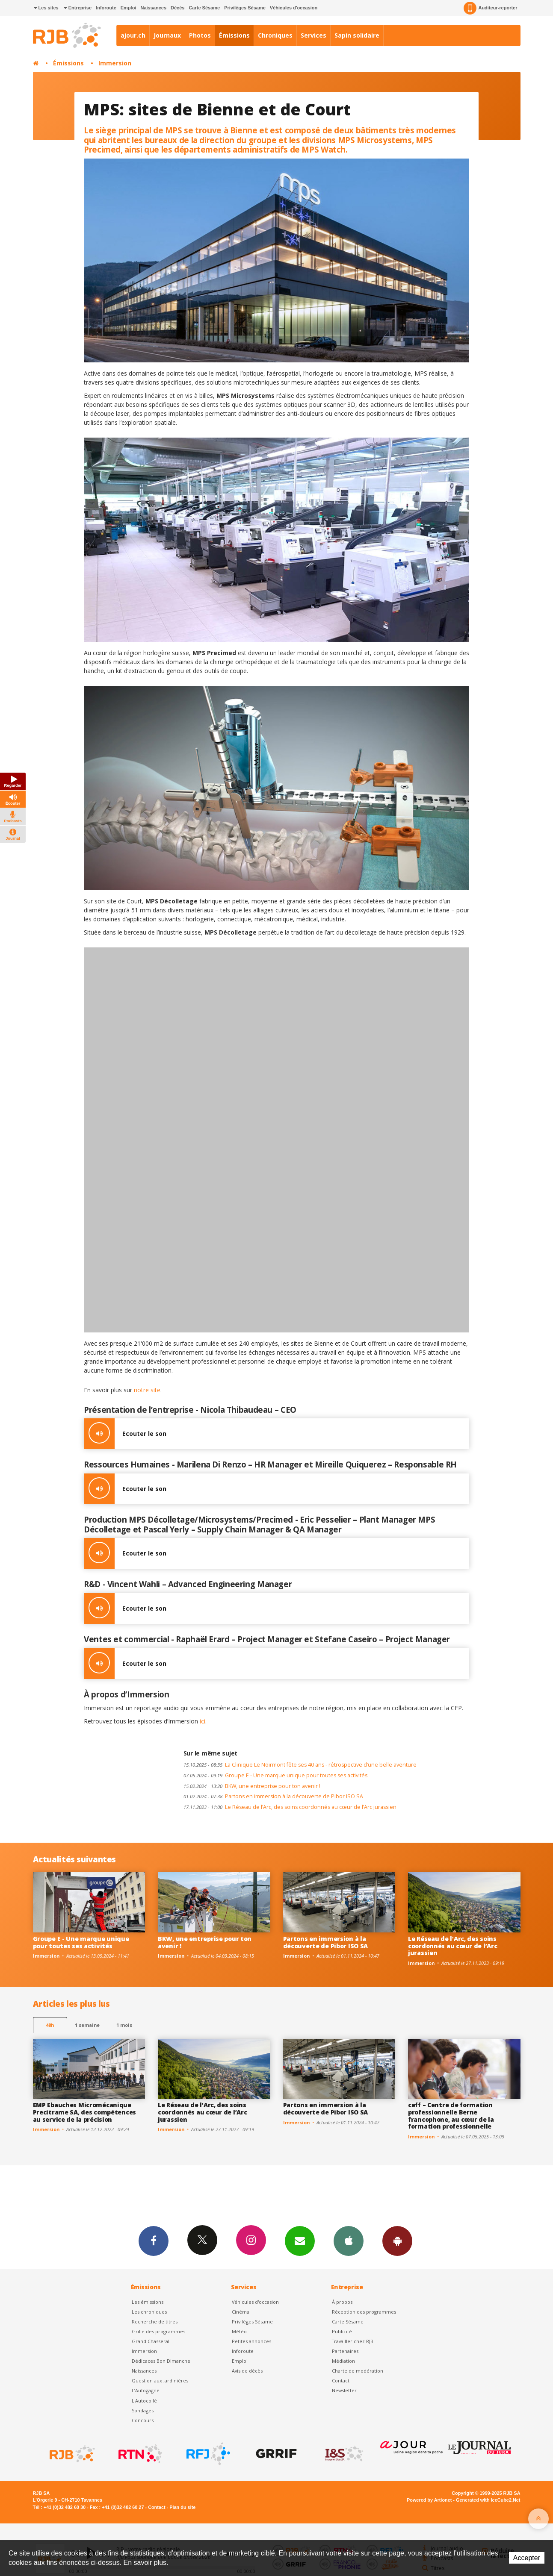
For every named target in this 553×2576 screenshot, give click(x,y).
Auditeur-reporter (490, 8)
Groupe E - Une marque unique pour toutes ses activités (275, 1775)
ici (202, 1721)
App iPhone (349, 2240)
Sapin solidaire (356, 35)
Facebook (154, 2240)
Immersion (114, 63)
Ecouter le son (125, 1433)
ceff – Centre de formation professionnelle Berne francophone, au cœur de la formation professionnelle (451, 2115)
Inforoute (106, 7)
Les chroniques (149, 2311)
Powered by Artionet (429, 2499)
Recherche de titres (154, 2321)
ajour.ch (133, 35)
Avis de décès (247, 2370)
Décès (177, 7)
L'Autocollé (144, 2400)
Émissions (234, 35)
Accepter (526, 2557)
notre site (147, 1390)
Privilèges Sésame (245, 7)
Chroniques (275, 35)
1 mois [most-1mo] (124, 2025)
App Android (397, 2240)
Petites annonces (251, 2341)
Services (313, 35)
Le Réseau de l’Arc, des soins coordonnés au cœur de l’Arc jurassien (289, 1807)
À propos (342, 2302)
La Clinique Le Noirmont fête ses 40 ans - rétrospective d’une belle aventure (300, 1764)
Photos (200, 35)
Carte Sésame (204, 7)
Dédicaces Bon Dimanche (161, 2361)
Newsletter (344, 2390)
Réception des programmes (364, 2311)
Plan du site (182, 2507)
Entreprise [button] (78, 7)
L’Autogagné (146, 2390)
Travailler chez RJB (352, 2341)
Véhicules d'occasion (293, 7)
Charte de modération (357, 2370)
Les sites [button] (46, 7)
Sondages (143, 2410)
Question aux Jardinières (160, 2380)
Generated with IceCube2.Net (488, 2499)
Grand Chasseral (150, 2341)
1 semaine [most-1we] (87, 2025)
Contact (340, 2380)
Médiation (343, 2361)
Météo (239, 2331)
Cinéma (240, 2311)
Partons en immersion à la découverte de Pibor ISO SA (273, 1796)
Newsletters (300, 2240)
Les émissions (147, 2302)
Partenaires (345, 2351)
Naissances (153, 7)
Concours (143, 2420)
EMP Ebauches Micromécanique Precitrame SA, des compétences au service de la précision (84, 2112)
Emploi (128, 7)
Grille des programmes (158, 2331)
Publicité (342, 2331)
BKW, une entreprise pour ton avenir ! (251, 1786)
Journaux (167, 35)
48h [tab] (50, 2025)
